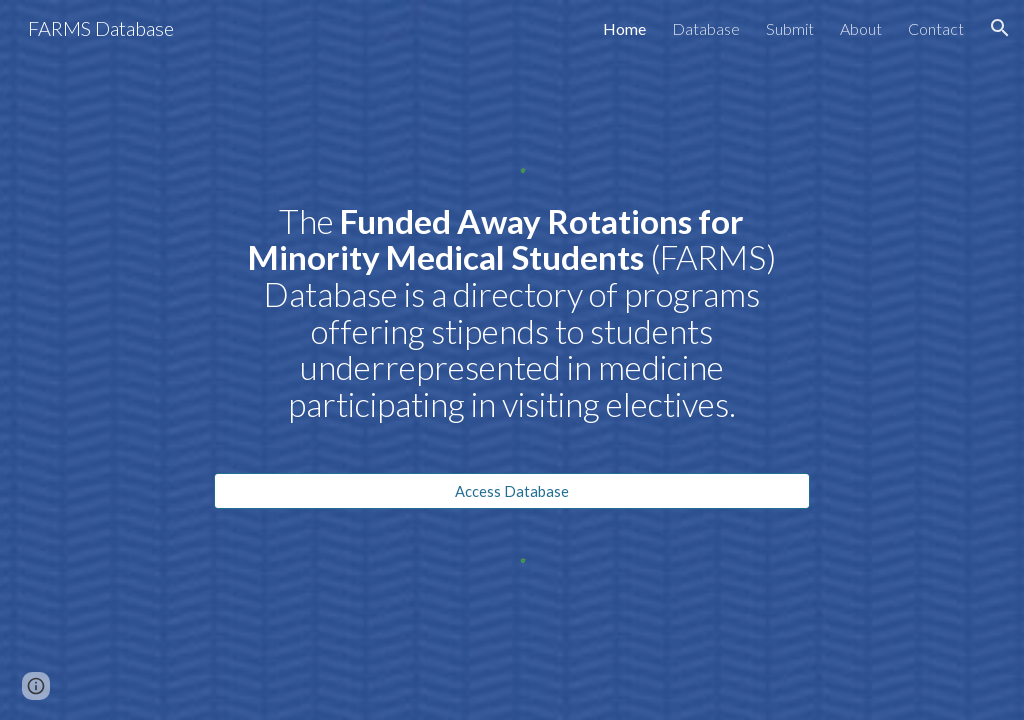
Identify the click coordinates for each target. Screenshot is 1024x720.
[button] (1000, 28)
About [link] (861, 28)
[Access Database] (511, 491)
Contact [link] (936, 28)
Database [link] (706, 28)
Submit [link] (790, 28)
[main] (511, 331)
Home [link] (624, 28)
